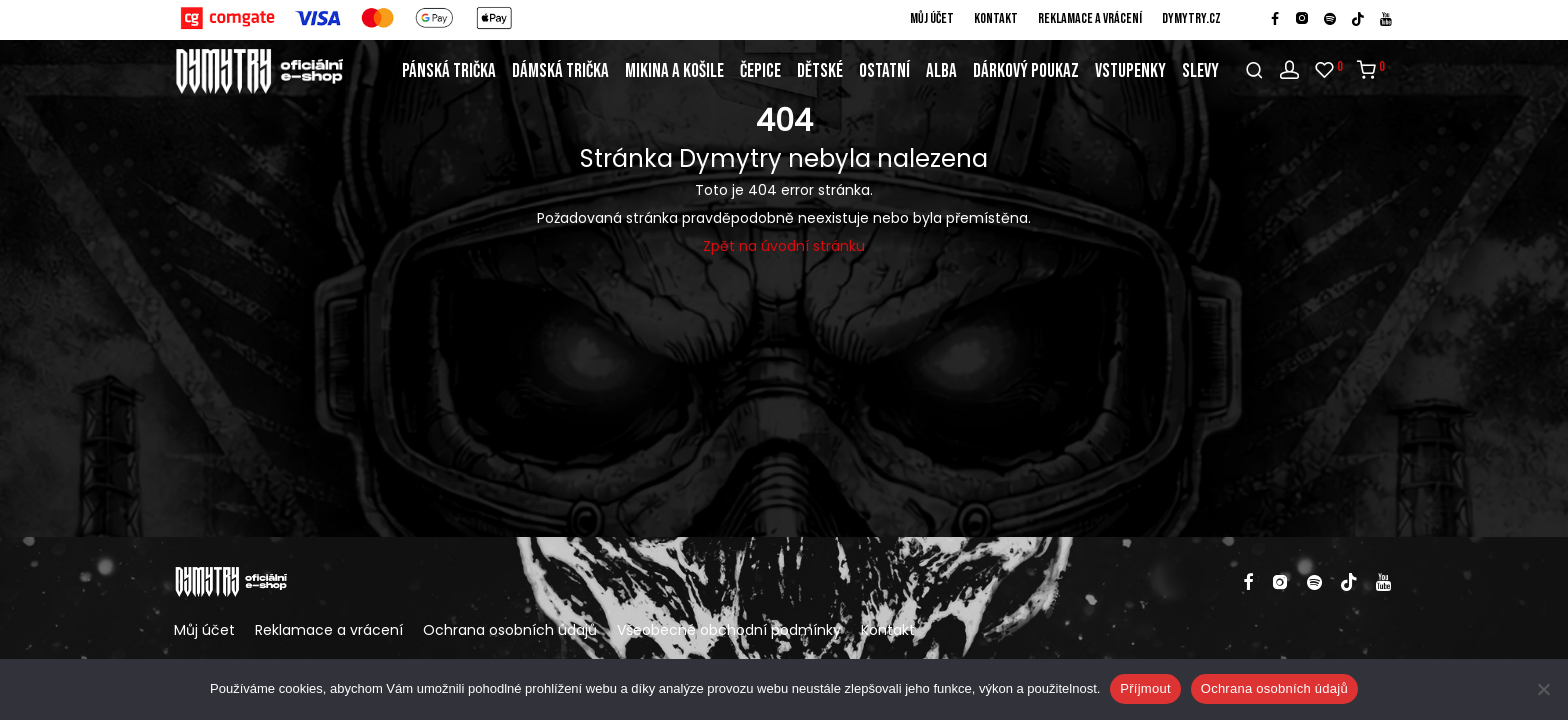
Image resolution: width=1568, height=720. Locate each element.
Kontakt (996, 19)
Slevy (1200, 71)
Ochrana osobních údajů (510, 630)
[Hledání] (1254, 71)
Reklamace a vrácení (1090, 19)
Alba (941, 71)
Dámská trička (560, 71)
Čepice (760, 71)
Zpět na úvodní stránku (784, 246)
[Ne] (1543, 689)
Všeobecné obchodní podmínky (729, 630)
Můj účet (932, 19)
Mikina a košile (674, 71)
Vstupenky (1130, 71)
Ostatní (884, 71)
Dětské (820, 71)
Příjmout (1145, 688)
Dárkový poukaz (1026, 71)
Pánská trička (449, 71)
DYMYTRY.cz (1191, 19)
